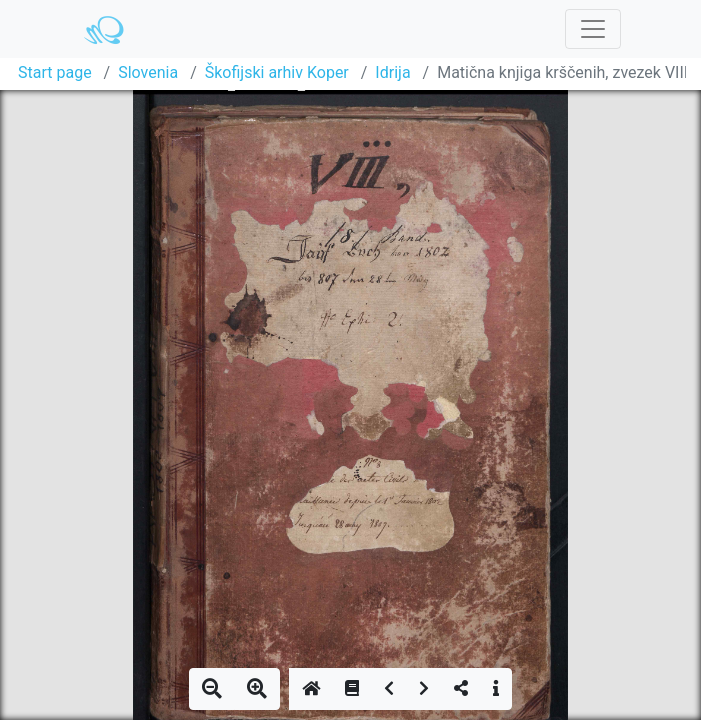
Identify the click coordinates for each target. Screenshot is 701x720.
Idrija (392, 72)
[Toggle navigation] (593, 29)
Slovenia (148, 72)
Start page (55, 72)
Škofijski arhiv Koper (277, 72)
